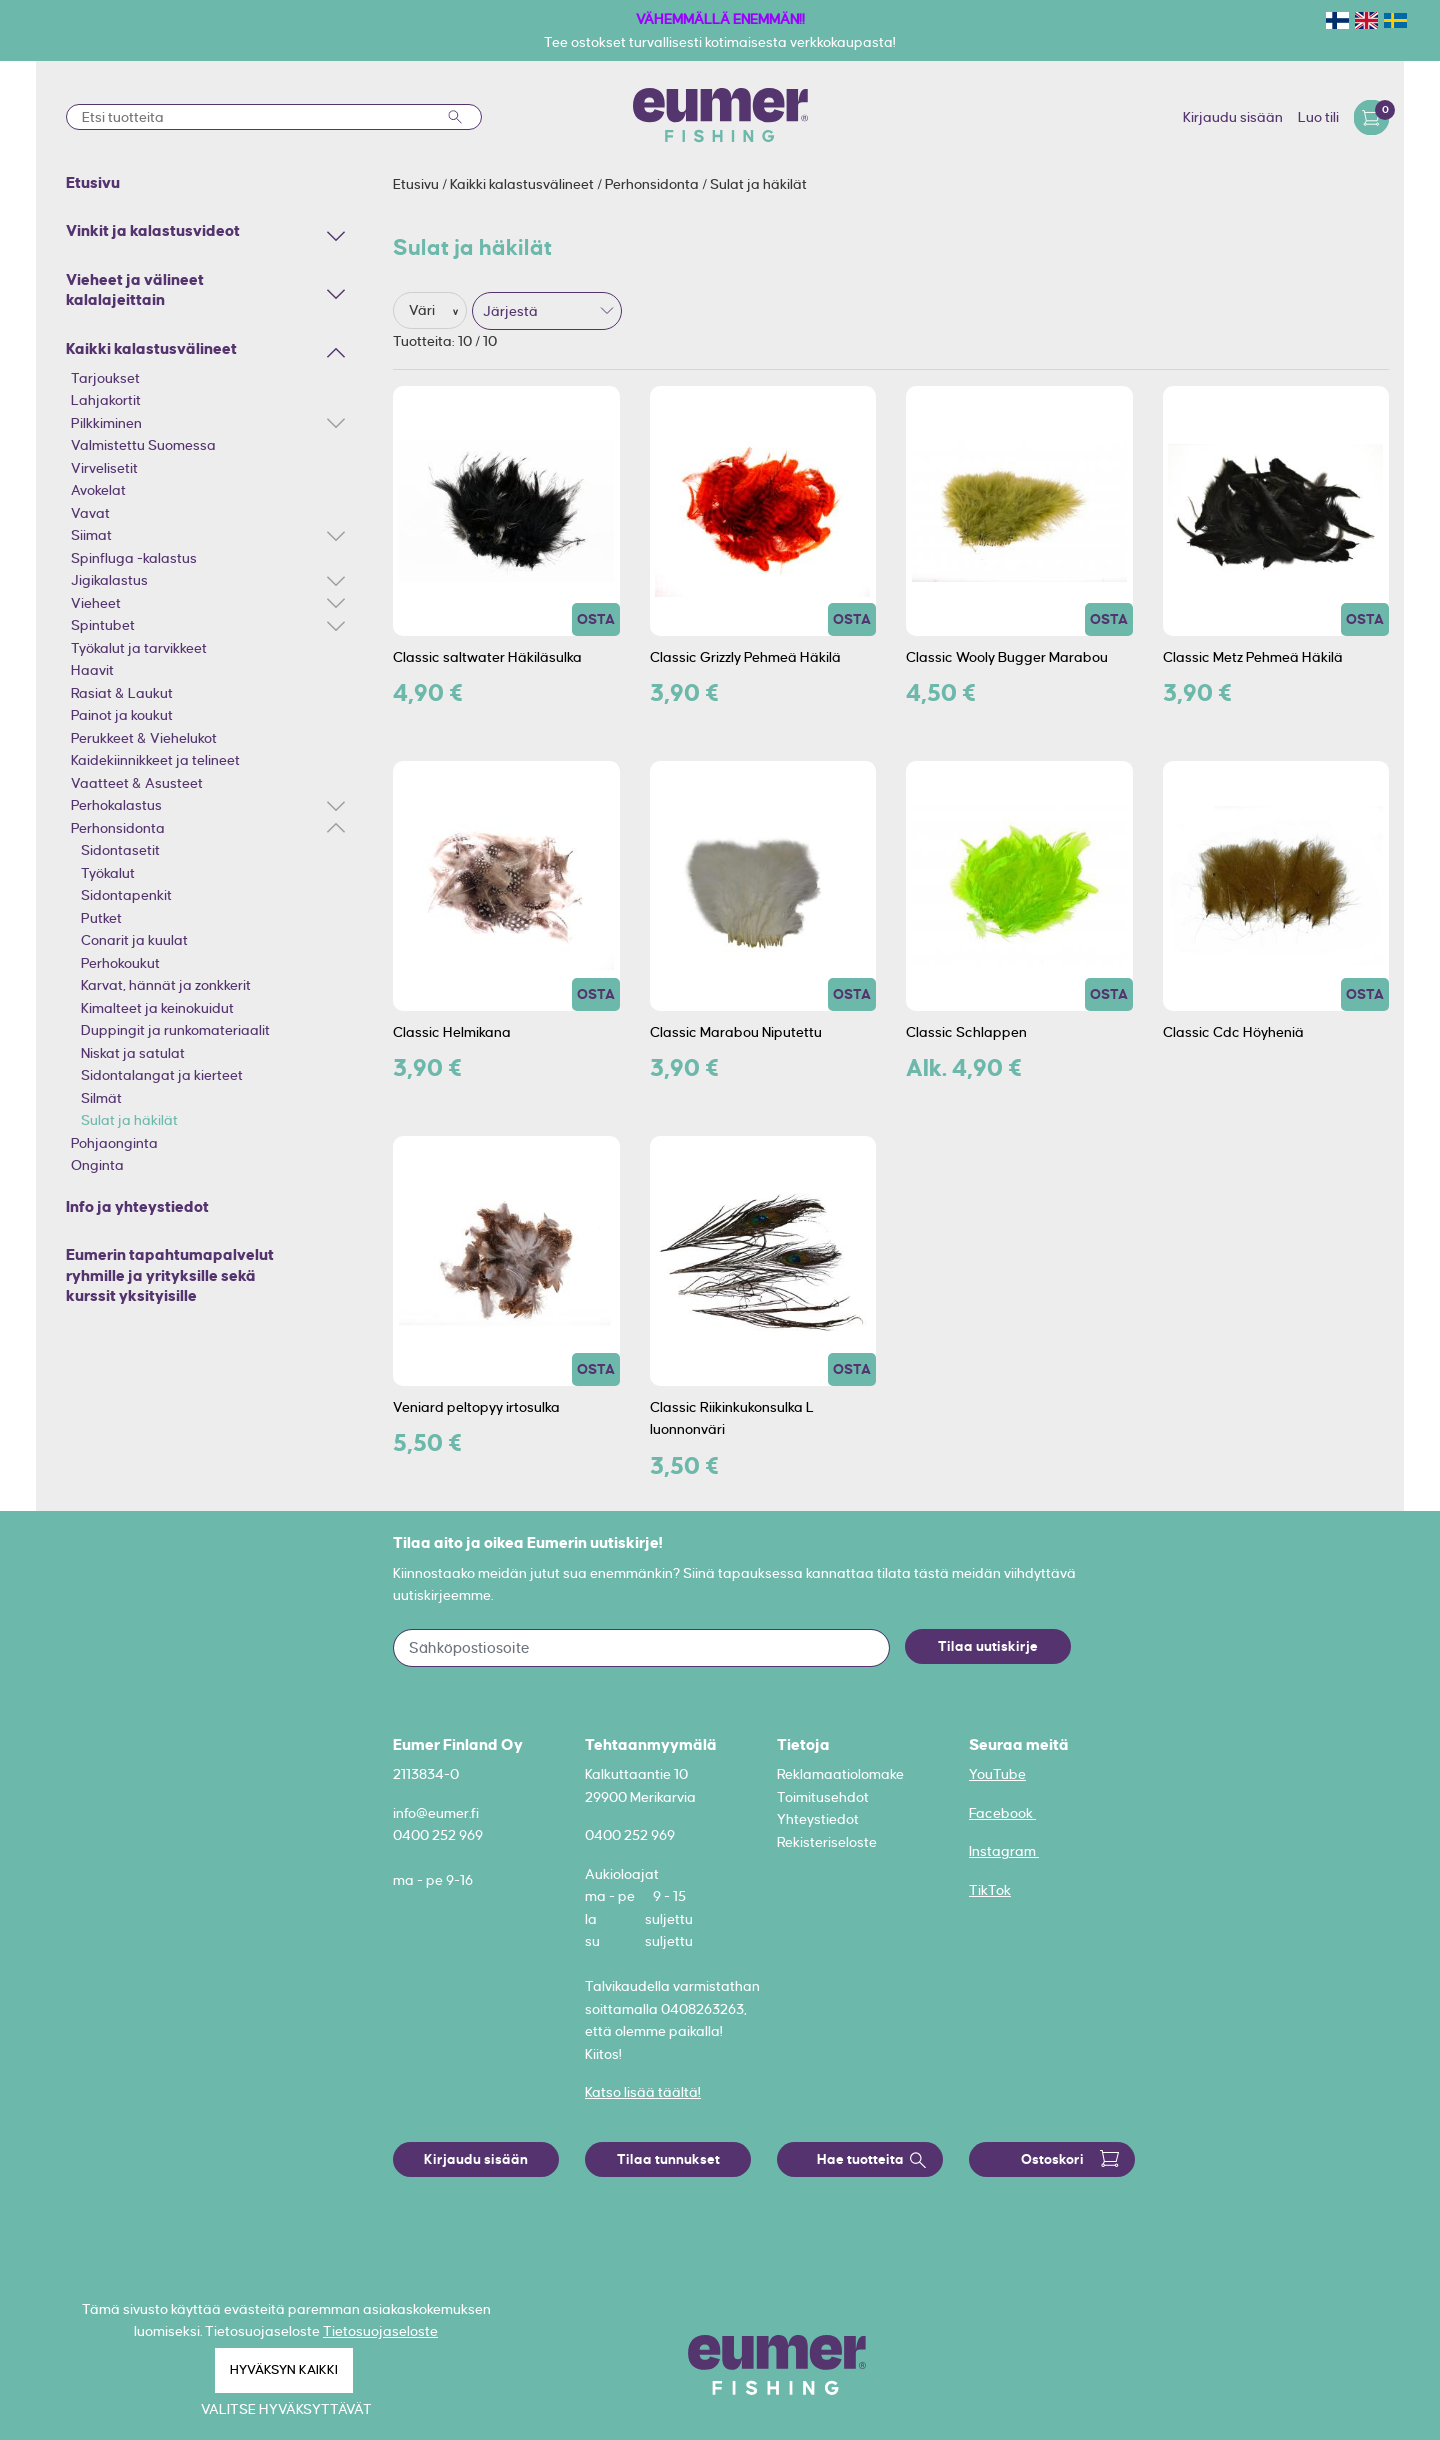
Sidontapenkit (126, 895)
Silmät (101, 1098)
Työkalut (108, 873)
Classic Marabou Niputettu (736, 1032)
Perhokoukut (120, 963)
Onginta (97, 1165)
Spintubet (103, 625)
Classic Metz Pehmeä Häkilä (1253, 657)
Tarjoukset (105, 378)
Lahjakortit (106, 400)
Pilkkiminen (106, 423)
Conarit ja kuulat (134, 940)
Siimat (91, 535)
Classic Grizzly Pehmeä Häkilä (745, 657)
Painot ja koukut (122, 715)
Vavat (90, 513)
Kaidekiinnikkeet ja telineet (155, 760)
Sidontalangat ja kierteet (162, 1075)
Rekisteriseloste (827, 1842)
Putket (101, 918)
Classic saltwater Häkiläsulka (487, 657)
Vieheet (96, 603)
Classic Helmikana (452, 1032)
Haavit (92, 670)
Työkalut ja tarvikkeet (139, 648)
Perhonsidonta (118, 828)
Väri (423, 310)
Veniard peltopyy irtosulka (476, 1407)
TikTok (990, 1890)
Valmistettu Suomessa (143, 445)
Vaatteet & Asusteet (137, 783)
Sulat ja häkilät (129, 1120)
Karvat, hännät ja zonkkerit (166, 985)
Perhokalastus (116, 805)
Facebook (1002, 1813)
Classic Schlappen (966, 1032)
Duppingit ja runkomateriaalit (175, 1030)
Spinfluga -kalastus (134, 558)
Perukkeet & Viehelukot (144, 738)
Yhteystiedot (818, 1819)
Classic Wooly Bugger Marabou (1007, 657)
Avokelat (98, 490)
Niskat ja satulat (133, 1053)
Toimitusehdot (823, 1797)
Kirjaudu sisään (1233, 117)
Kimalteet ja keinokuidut (157, 1008)
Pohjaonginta (114, 1143)
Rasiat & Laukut (122, 693)
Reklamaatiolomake (840, 1774)
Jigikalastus (109, 580)
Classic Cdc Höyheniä (1233, 1032)
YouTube (997, 1774)
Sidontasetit (120, 850)
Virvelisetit (104, 468)
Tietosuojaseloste (380, 2331)
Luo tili (1318, 117)
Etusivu (417, 184)
